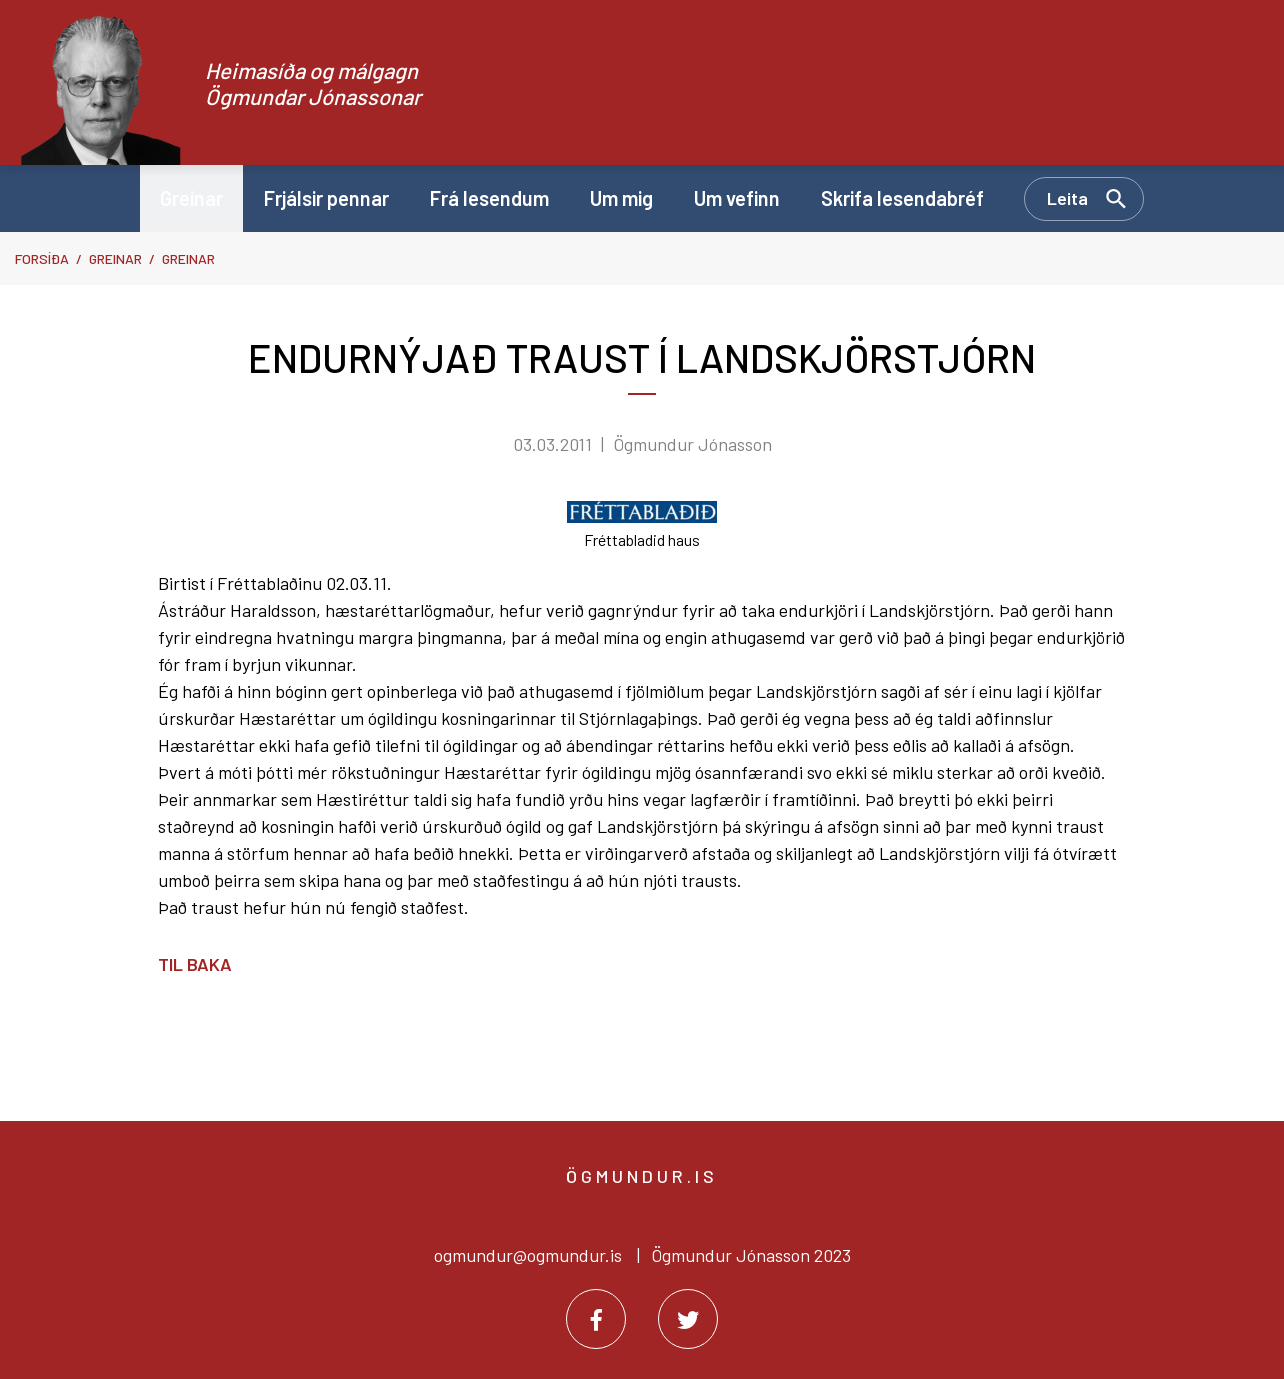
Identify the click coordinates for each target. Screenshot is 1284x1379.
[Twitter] (688, 1319)
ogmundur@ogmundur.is (528, 1255)
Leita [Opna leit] (1067, 198)
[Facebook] (596, 1319)
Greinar (115, 258)
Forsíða (42, 258)
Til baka (195, 964)
